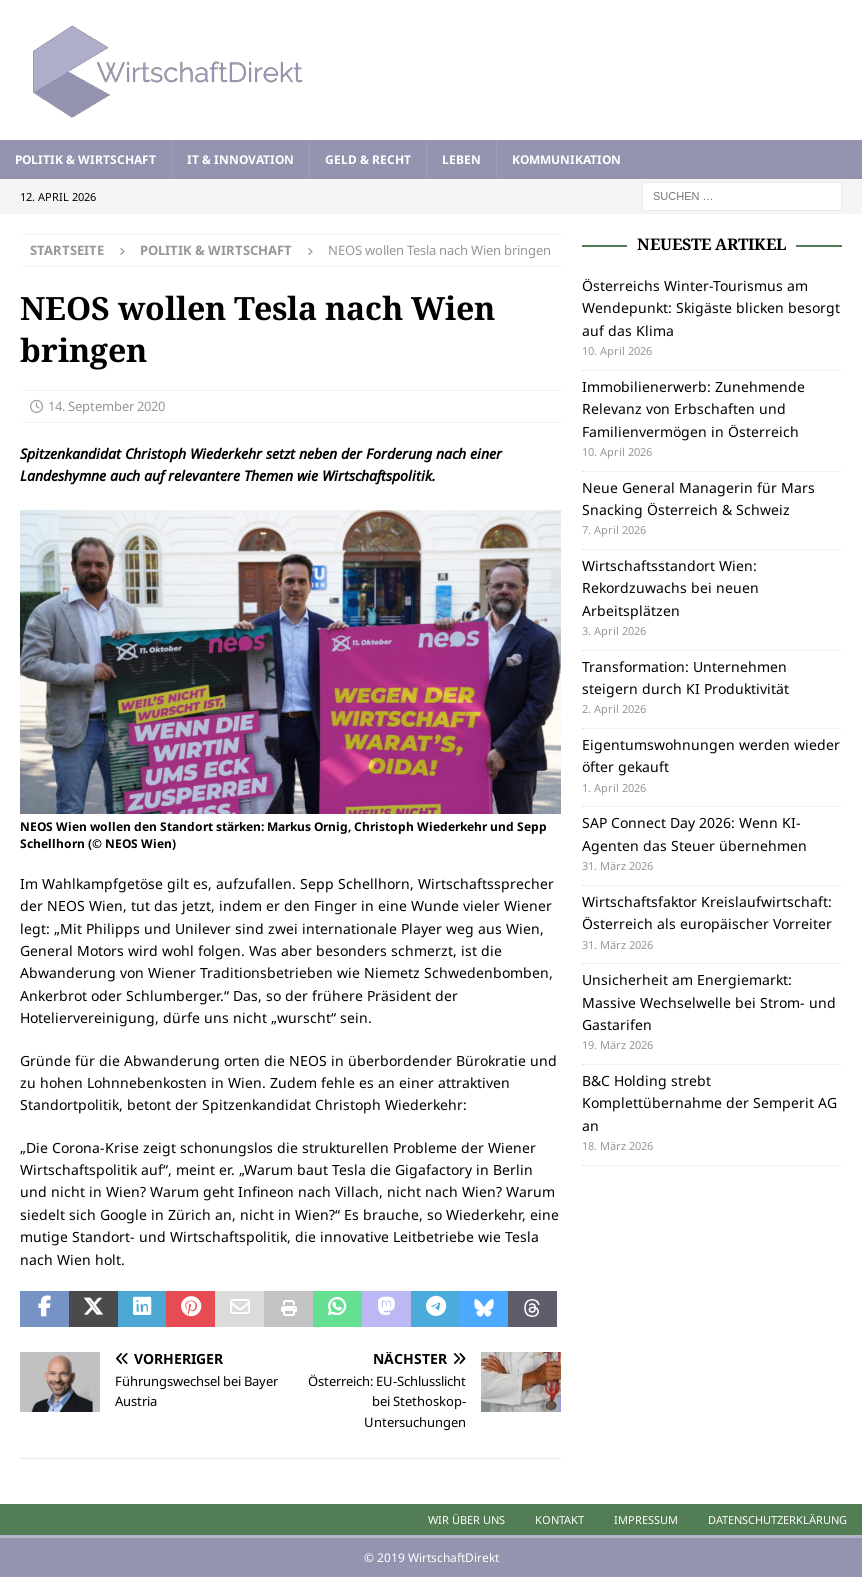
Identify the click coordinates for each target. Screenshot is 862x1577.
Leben (461, 159)
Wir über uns (466, 1519)
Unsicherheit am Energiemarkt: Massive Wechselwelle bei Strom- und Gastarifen (709, 1002)
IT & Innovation (240, 159)
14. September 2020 (106, 406)
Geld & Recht (368, 159)
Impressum (646, 1519)
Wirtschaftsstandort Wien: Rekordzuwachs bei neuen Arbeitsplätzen (670, 588)
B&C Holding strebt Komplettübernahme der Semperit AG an (709, 1103)
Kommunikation (566, 159)
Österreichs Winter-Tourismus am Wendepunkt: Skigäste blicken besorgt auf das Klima (711, 308)
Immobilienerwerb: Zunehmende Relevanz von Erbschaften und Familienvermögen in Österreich (693, 409)
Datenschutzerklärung (777, 1519)
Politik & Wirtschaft (85, 159)
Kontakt (559, 1519)
